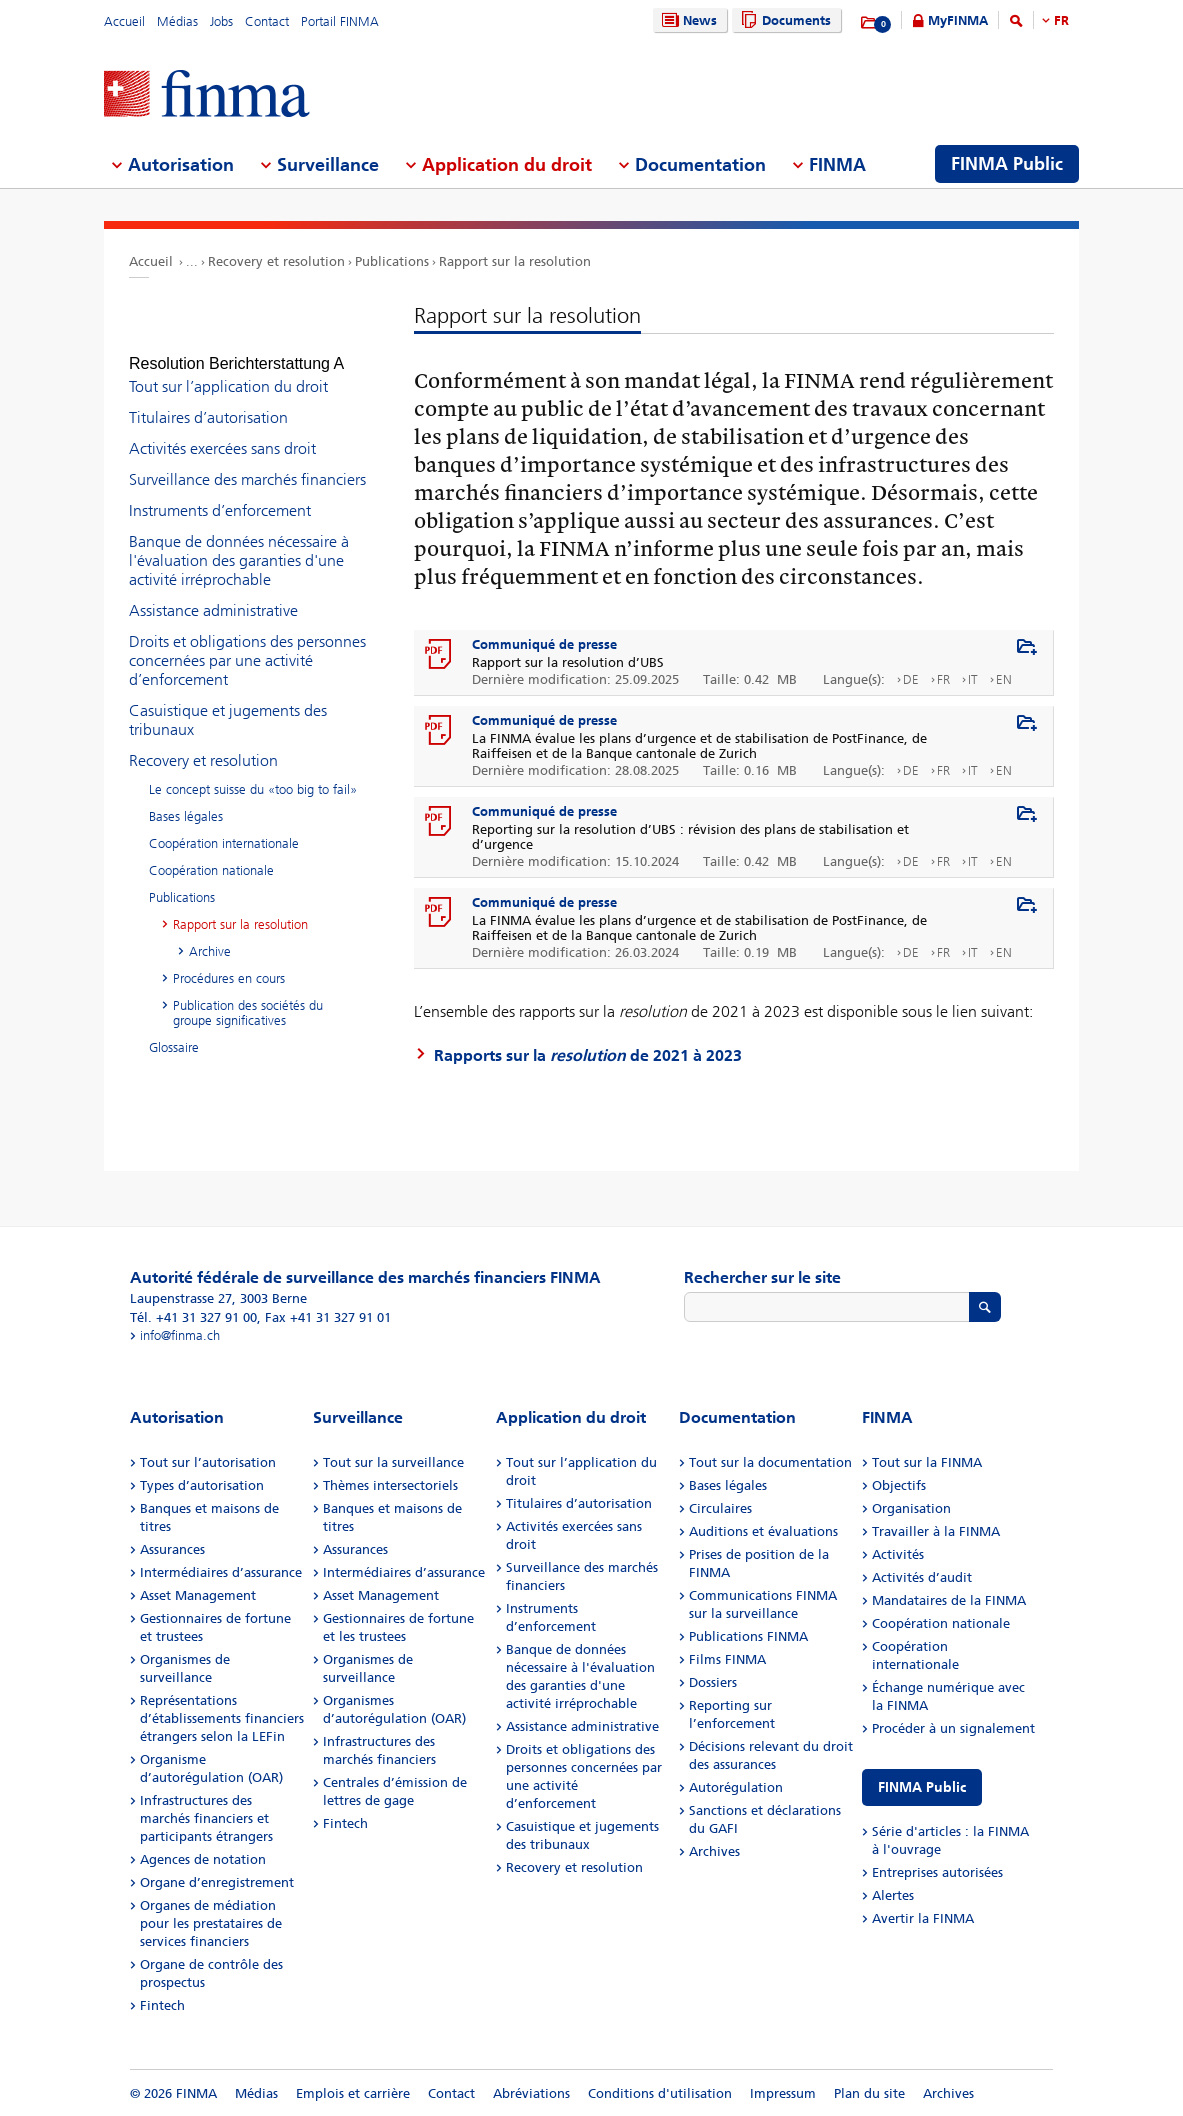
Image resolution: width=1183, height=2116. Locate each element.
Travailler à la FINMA (936, 1531)
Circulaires (720, 1508)
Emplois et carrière (353, 2093)
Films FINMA (727, 1659)
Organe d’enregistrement (217, 1882)
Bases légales (186, 798)
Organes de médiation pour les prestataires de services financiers (211, 1923)
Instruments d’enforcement (220, 492)
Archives (714, 1851)
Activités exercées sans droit (222, 430)
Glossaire (174, 1029)
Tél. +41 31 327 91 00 (193, 1317)
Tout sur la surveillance (393, 1462)
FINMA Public (922, 1787)
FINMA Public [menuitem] (1007, 164)
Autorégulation (736, 1787)
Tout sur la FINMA (927, 1462)
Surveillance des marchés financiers (247, 461)
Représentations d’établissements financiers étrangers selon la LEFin (222, 1718)
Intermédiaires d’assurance (221, 1572)
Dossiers (713, 1682)
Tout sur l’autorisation (208, 1462)
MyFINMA (958, 20)
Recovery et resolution (276, 261)
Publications (392, 261)
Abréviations (531, 2093)
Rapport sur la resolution (515, 261)
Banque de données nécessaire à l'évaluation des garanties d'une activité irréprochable (239, 542)
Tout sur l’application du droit (228, 368)
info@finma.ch (180, 1335)
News (687, 20)
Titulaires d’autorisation (208, 399)
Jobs (221, 21)
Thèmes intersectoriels (390, 1485)
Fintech (162, 2005)
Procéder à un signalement (953, 1728)
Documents (783, 20)
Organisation (911, 1508)
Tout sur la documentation (770, 1462)
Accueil (124, 21)
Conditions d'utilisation (660, 2093)
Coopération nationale (211, 852)
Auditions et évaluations (763, 1531)
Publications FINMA (748, 1636)
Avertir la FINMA (923, 1918)
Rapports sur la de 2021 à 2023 (588, 1055)
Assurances (172, 1549)
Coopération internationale (224, 825)
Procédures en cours (229, 960)
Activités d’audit (922, 1577)
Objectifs (899, 1485)
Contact (267, 21)
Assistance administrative (213, 592)
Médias (177, 21)
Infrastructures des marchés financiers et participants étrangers (206, 1818)
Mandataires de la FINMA (949, 1600)
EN (1004, 679)
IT (973, 679)
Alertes (893, 1895)
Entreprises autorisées (937, 1872)
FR (1061, 20)
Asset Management (198, 1595)
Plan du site (869, 2093)
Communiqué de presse (544, 644)
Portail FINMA (340, 21)
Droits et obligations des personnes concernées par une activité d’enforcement (247, 642)
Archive (210, 933)
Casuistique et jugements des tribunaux (228, 702)
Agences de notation (203, 1859)
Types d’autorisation (202, 1485)
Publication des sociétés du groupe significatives (248, 995)
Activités (898, 1554)
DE (911, 679)
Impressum (783, 2093)
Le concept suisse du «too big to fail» (253, 771)
